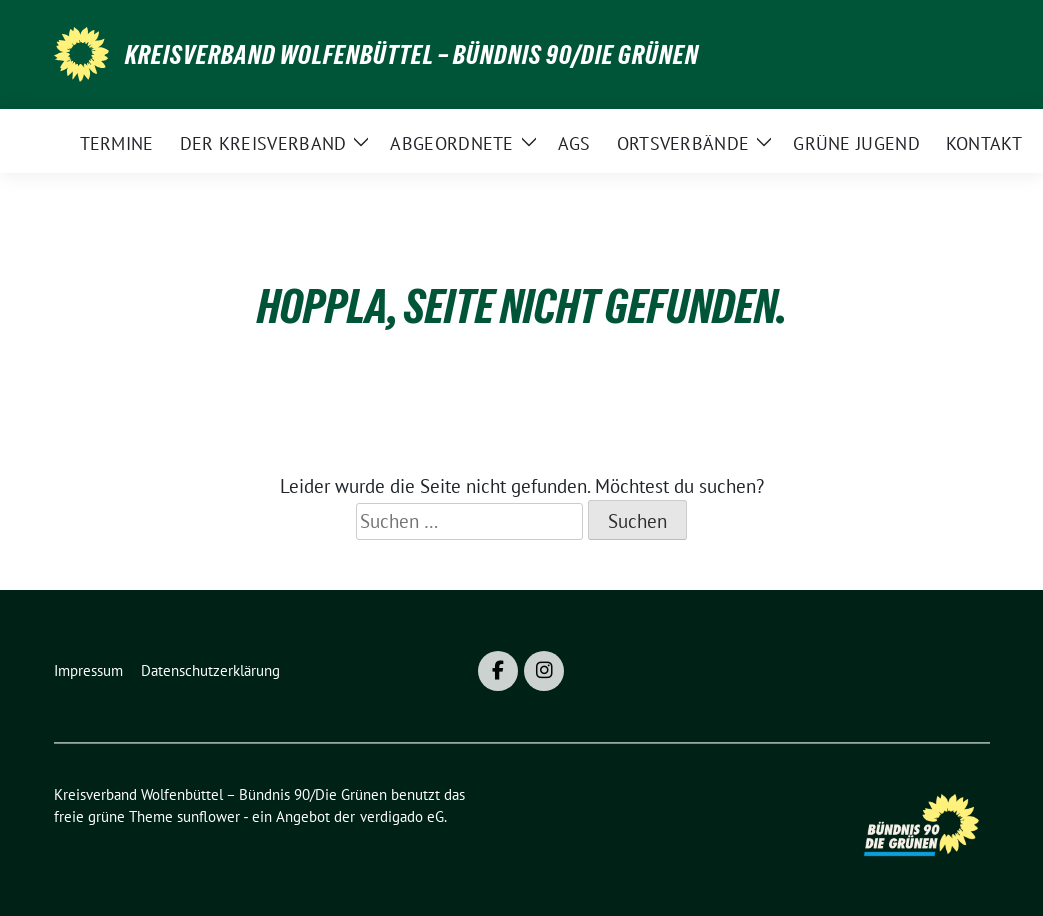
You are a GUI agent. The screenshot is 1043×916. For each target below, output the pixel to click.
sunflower (208, 816)
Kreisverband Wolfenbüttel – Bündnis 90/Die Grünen (412, 55)
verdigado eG (402, 816)
